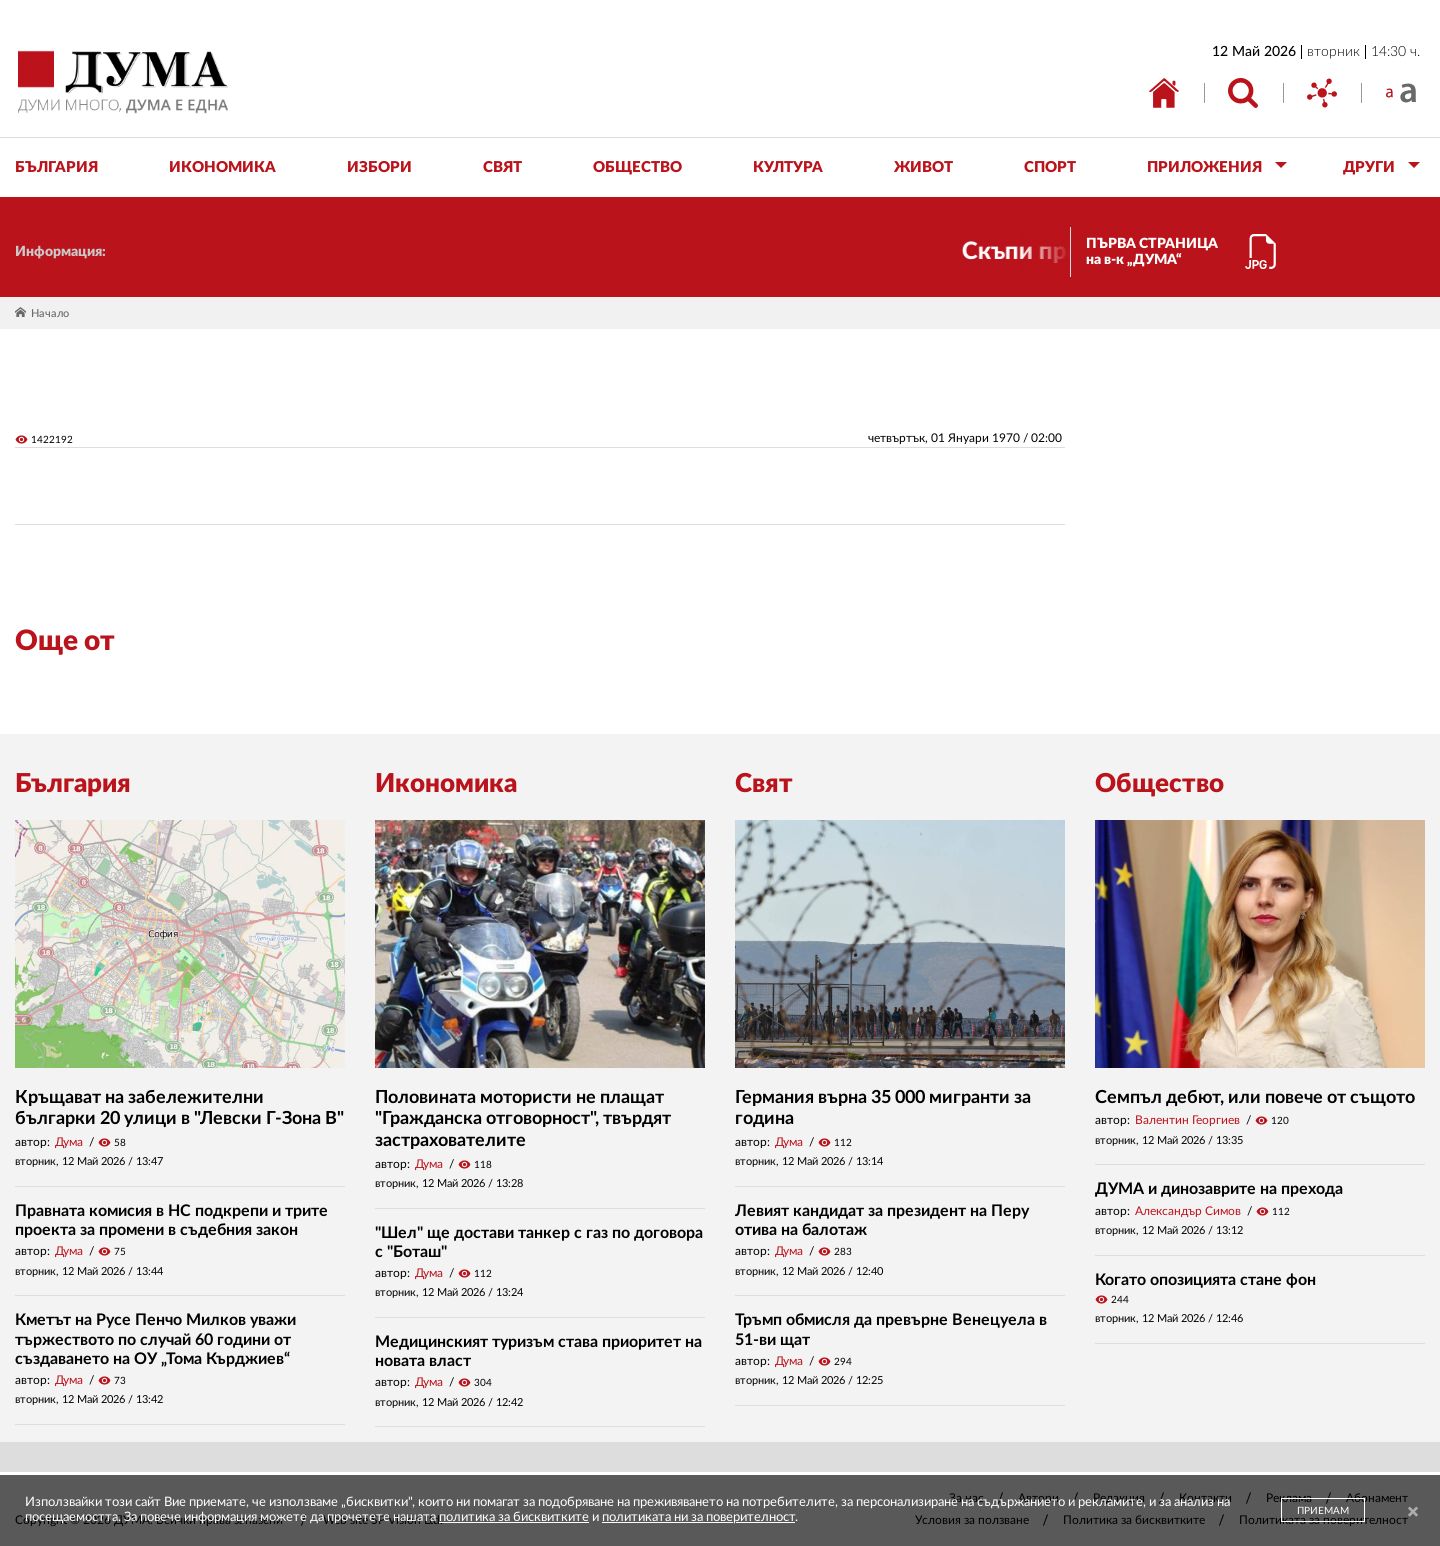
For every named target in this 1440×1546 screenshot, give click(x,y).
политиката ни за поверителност (698, 1517)
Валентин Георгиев (1187, 1120)
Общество (1159, 784)
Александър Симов (1188, 1211)
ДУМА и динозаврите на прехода (1219, 1189)
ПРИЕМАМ (1323, 1511)
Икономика (446, 784)
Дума (69, 1142)
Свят (764, 784)
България (73, 784)
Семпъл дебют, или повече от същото (1255, 1098)
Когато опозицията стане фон (1205, 1280)
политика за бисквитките (514, 1517)
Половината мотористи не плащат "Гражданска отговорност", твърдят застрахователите (523, 1119)
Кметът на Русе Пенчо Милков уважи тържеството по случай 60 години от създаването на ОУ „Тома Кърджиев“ (155, 1339)
